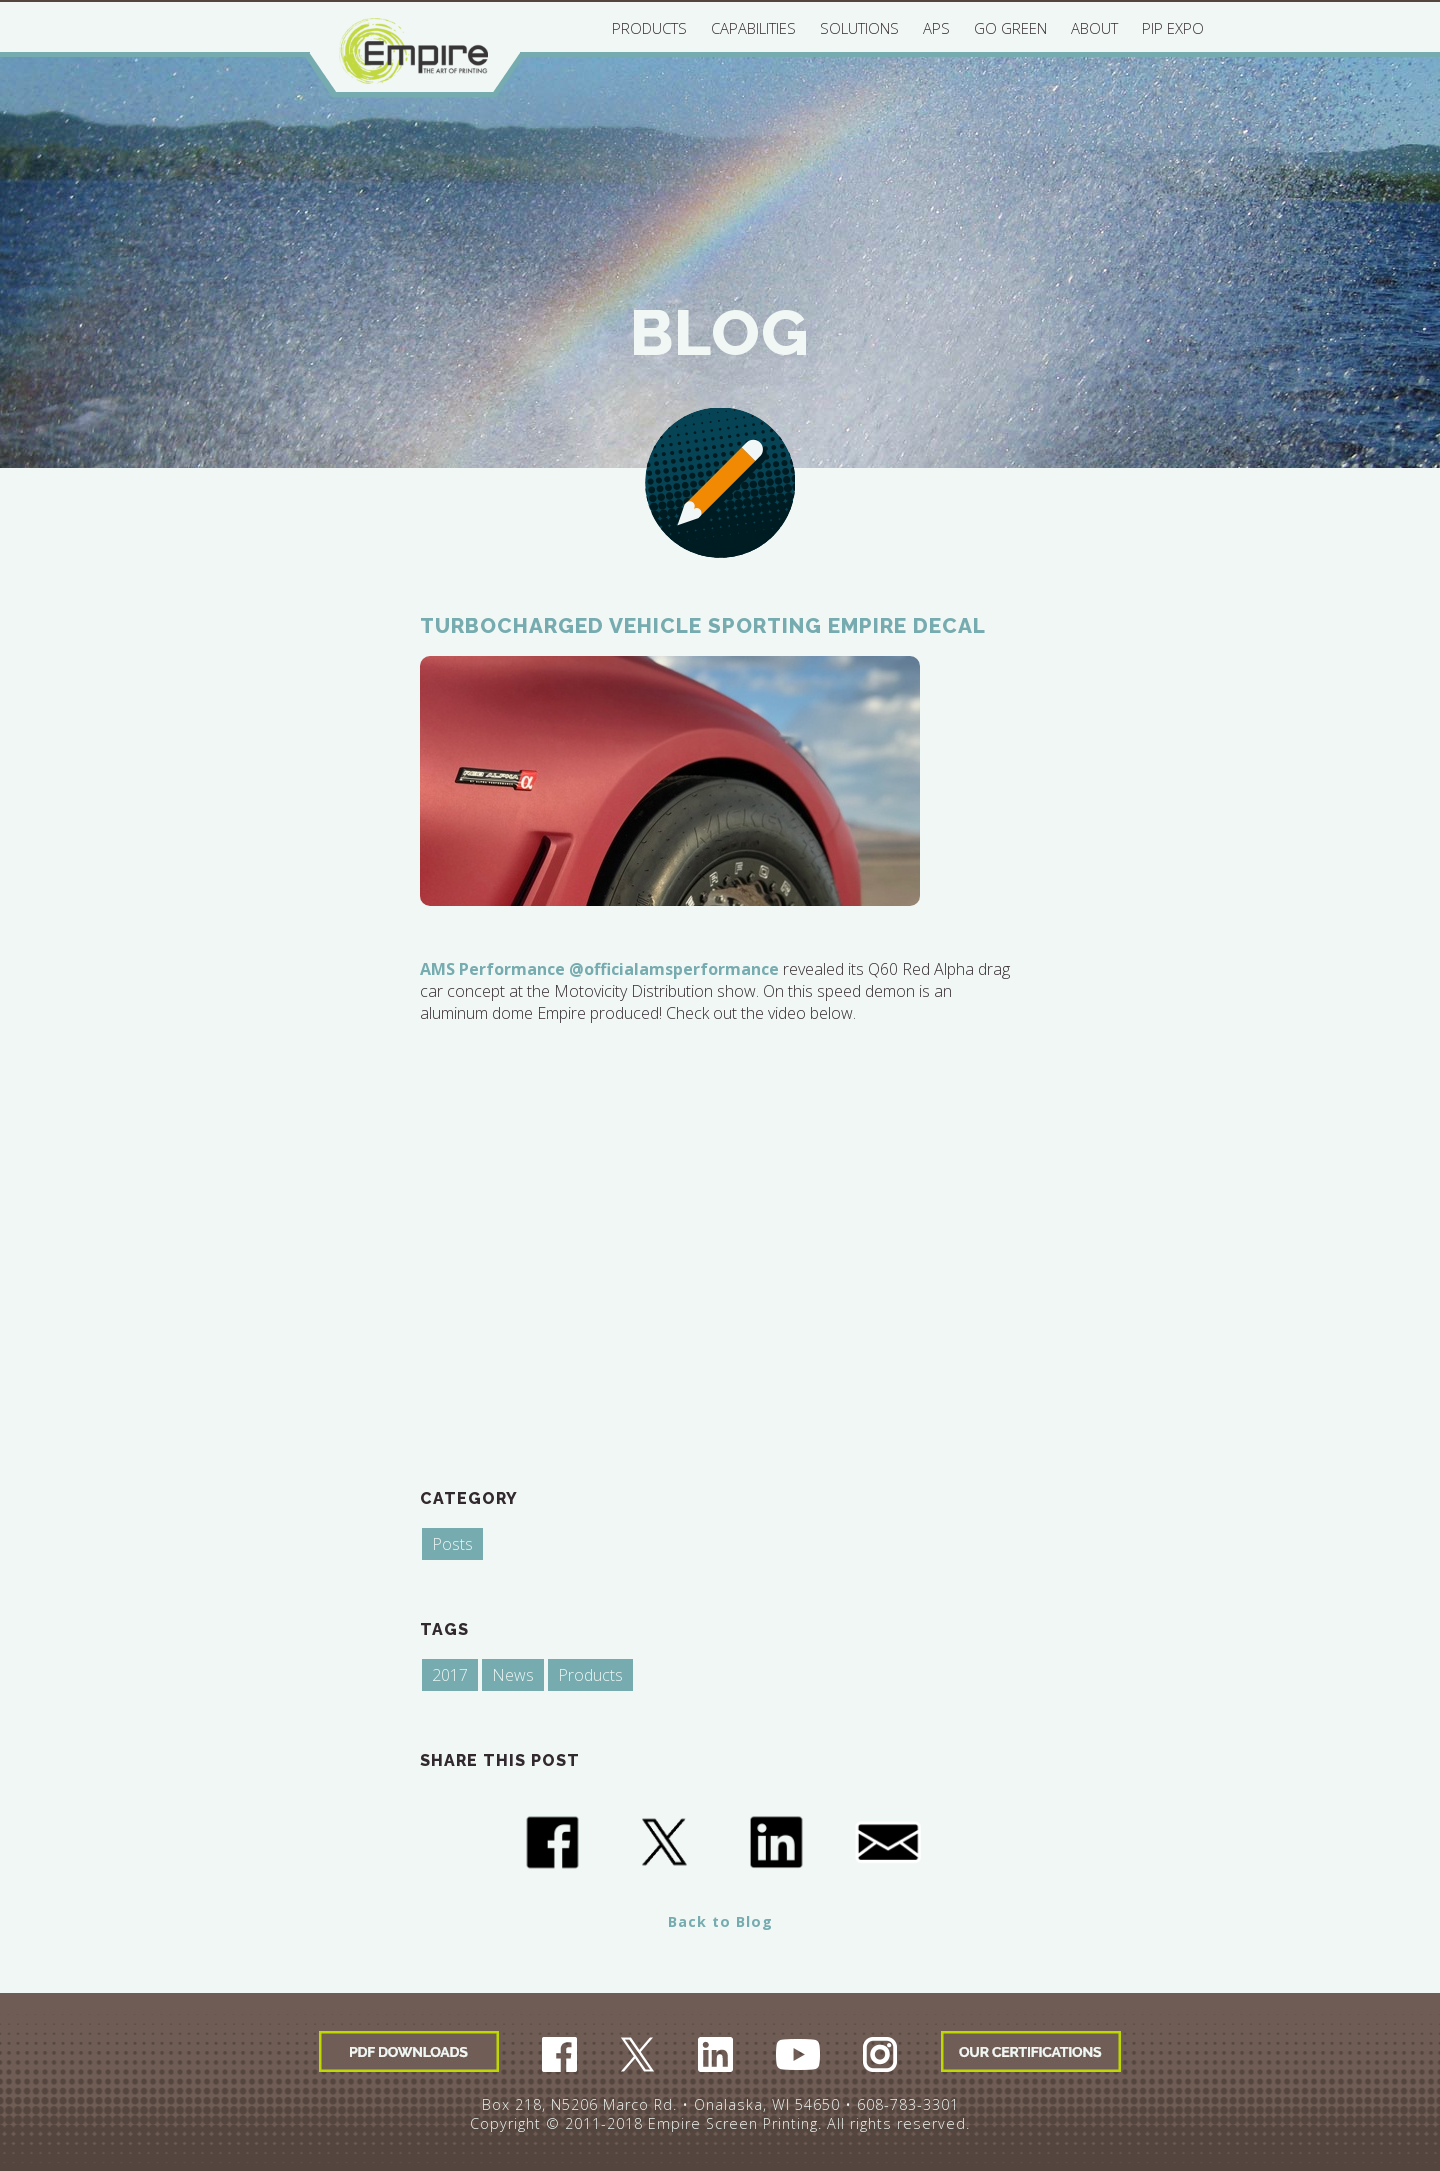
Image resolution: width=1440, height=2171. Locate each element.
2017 (450, 1675)
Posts (452, 1544)
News (513, 1675)
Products (590, 1675)
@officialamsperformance (674, 969)
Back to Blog (720, 1921)
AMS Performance (492, 969)
